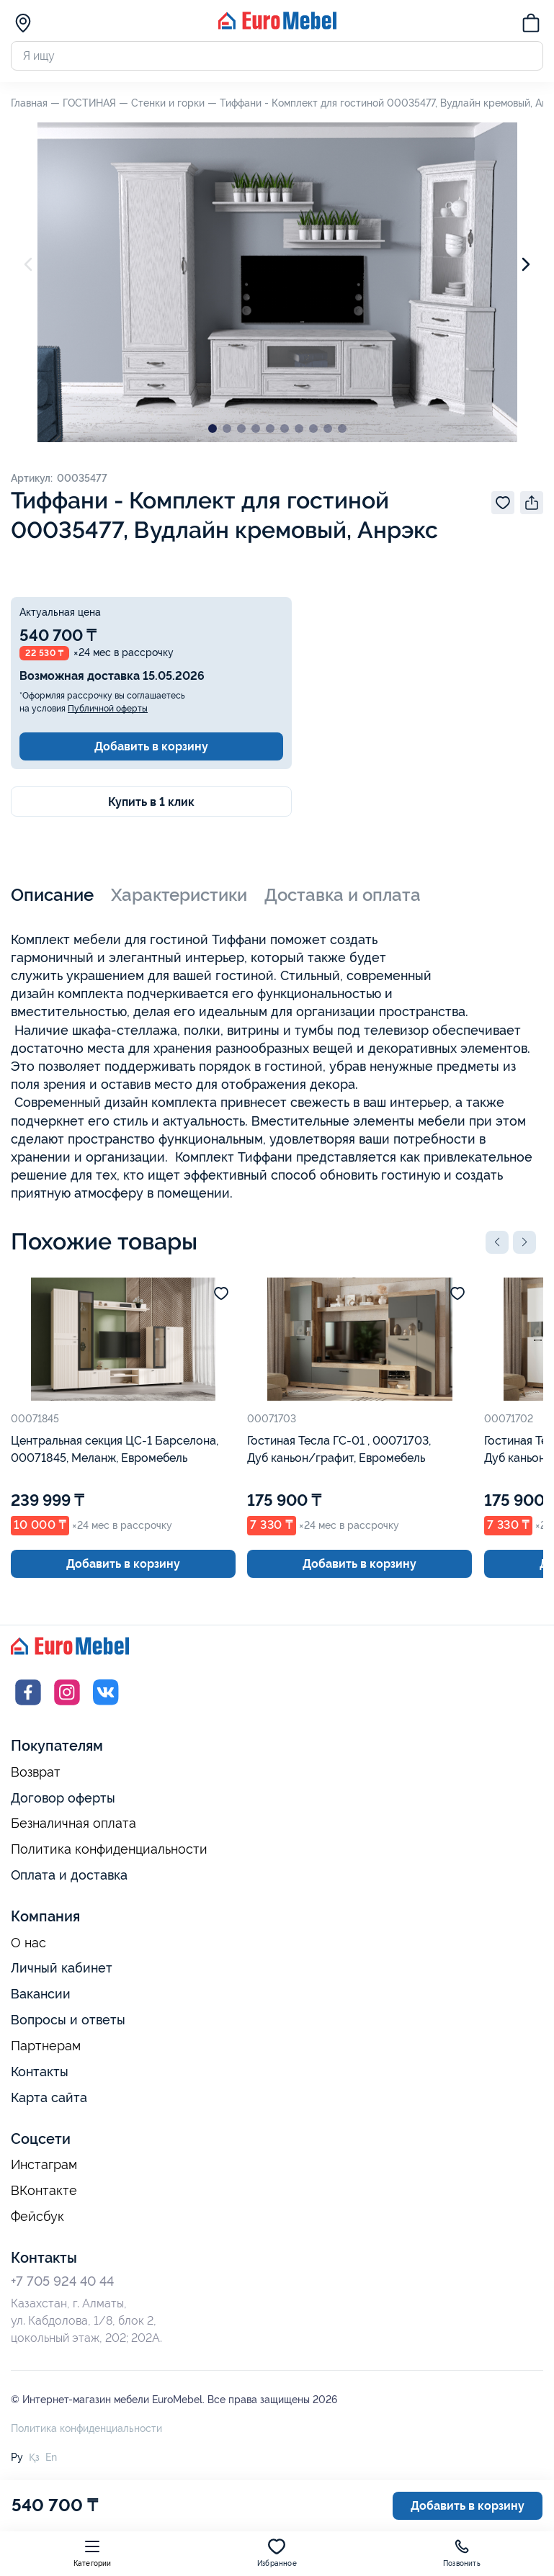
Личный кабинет (61, 1967)
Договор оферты (63, 1797)
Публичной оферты (108, 709)
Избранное (277, 2552)
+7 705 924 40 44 (62, 2281)
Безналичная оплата (73, 1823)
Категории (92, 2552)
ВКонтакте (44, 2191)
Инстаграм (44, 2165)
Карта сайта (49, 2097)
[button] (497, 1242)
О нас (28, 1943)
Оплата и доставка (69, 1874)
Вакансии (41, 1993)
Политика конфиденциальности (109, 1849)
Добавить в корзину (151, 746)
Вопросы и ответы (68, 2019)
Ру (17, 2457)
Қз (34, 2457)
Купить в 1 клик (151, 802)
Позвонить (462, 2552)
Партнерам (46, 2046)
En (51, 2457)
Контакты (39, 2071)
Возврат (36, 1772)
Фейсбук (37, 2216)
